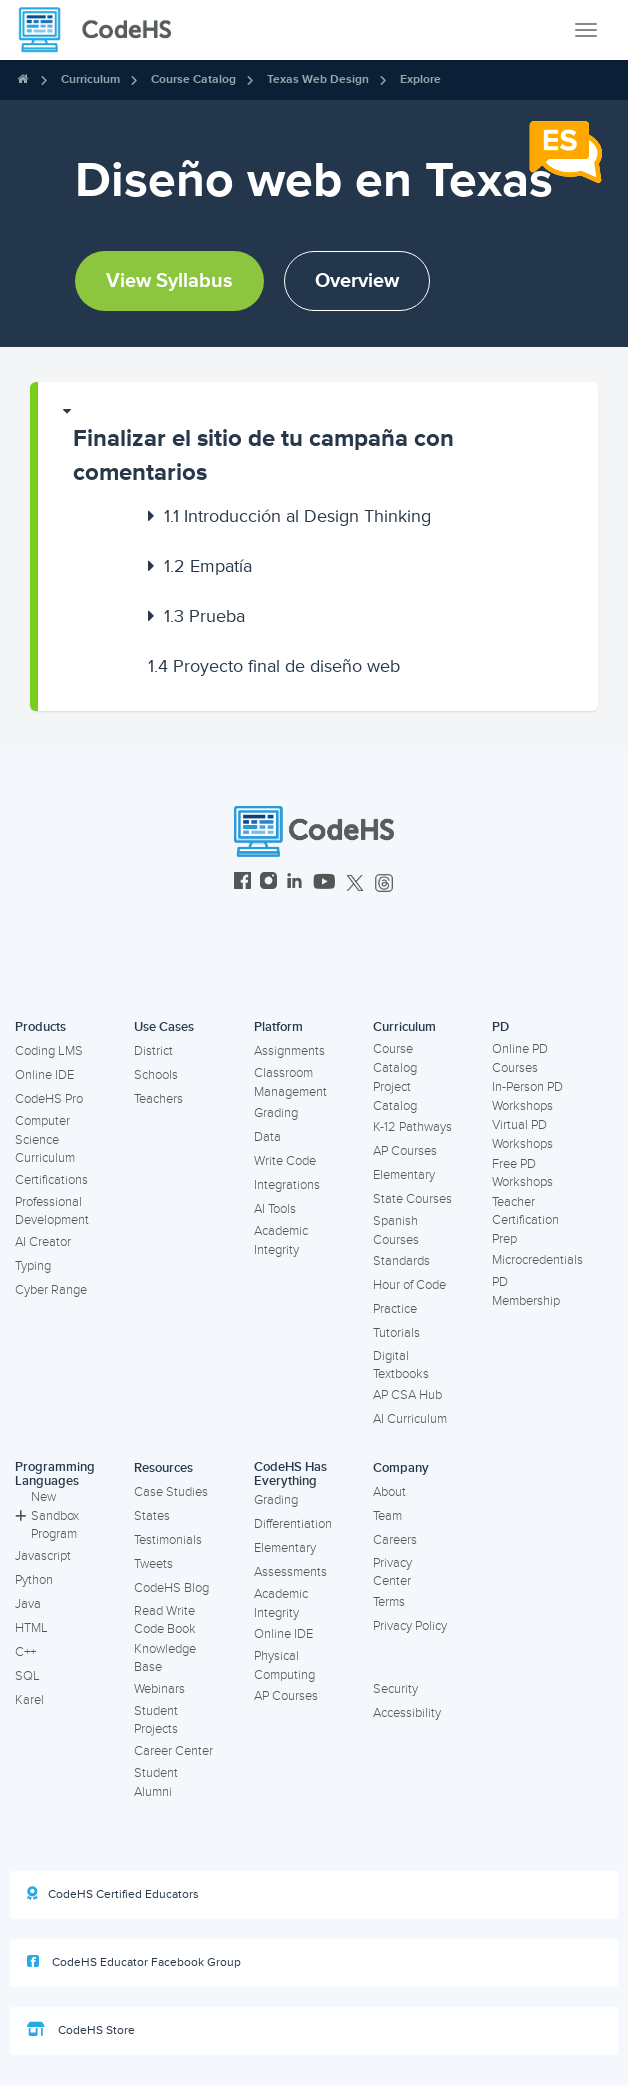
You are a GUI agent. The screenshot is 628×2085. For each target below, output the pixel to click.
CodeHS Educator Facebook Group (134, 1962)
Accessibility (407, 1713)
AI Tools (275, 1209)
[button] (318, 446)
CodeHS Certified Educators (113, 1894)
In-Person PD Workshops (527, 1096)
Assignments (289, 1051)
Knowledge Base (165, 1658)
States (152, 1516)
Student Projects (156, 1720)
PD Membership (526, 1291)
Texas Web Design (318, 79)
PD (500, 1027)
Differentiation (293, 1524)
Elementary (404, 1175)
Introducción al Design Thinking (297, 516)
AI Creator (43, 1242)
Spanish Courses (396, 1230)
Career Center (173, 1751)
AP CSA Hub (407, 1395)
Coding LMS (49, 1051)
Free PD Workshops (522, 1173)
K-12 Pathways (412, 1127)
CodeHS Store (81, 2030)
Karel (29, 1700)
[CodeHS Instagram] (268, 883)
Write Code (285, 1161)
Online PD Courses (520, 1058)
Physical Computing (284, 1665)
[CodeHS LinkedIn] (294, 883)
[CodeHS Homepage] (103, 30)
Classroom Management (290, 1082)
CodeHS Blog (171, 1588)
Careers (395, 1540)
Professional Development (52, 1211)
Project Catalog (395, 1096)
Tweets (153, 1564)
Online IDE (44, 1075)
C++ (25, 1652)
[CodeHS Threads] (384, 883)
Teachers (158, 1099)
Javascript (43, 1556)
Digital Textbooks (401, 1365)
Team (387, 1516)
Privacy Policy (410, 1626)
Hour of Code (409, 1285)
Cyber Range (51, 1290)
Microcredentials (537, 1260)
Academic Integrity (281, 1240)
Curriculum (90, 79)
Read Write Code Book (165, 1620)
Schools (156, 1075)
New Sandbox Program (47, 1515)
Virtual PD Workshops (522, 1134)
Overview (357, 281)
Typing (33, 1266)
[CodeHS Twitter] (355, 883)
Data (267, 1137)
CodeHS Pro (49, 1099)
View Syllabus (169, 281)
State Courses (412, 1199)
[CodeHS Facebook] (242, 883)
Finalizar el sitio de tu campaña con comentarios (263, 455)
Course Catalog (193, 79)
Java (28, 1604)
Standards (401, 1261)
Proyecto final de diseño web (274, 666)
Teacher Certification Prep (525, 1220)
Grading (276, 1113)
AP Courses (405, 1151)
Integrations (287, 1185)
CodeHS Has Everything (290, 1474)
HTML (31, 1628)
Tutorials (396, 1333)
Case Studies (171, 1492)
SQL (27, 1676)
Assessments (290, 1572)
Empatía (208, 566)
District (153, 1051)
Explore (420, 79)
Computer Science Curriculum (45, 1139)
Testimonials (168, 1540)
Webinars (159, 1689)
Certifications (51, 1180)
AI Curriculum (410, 1419)
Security (395, 1689)
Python (34, 1580)
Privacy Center (392, 1572)
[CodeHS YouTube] (324, 883)
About (389, 1492)
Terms (389, 1602)
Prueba (204, 616)
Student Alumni (156, 1782)
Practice (395, 1309)
